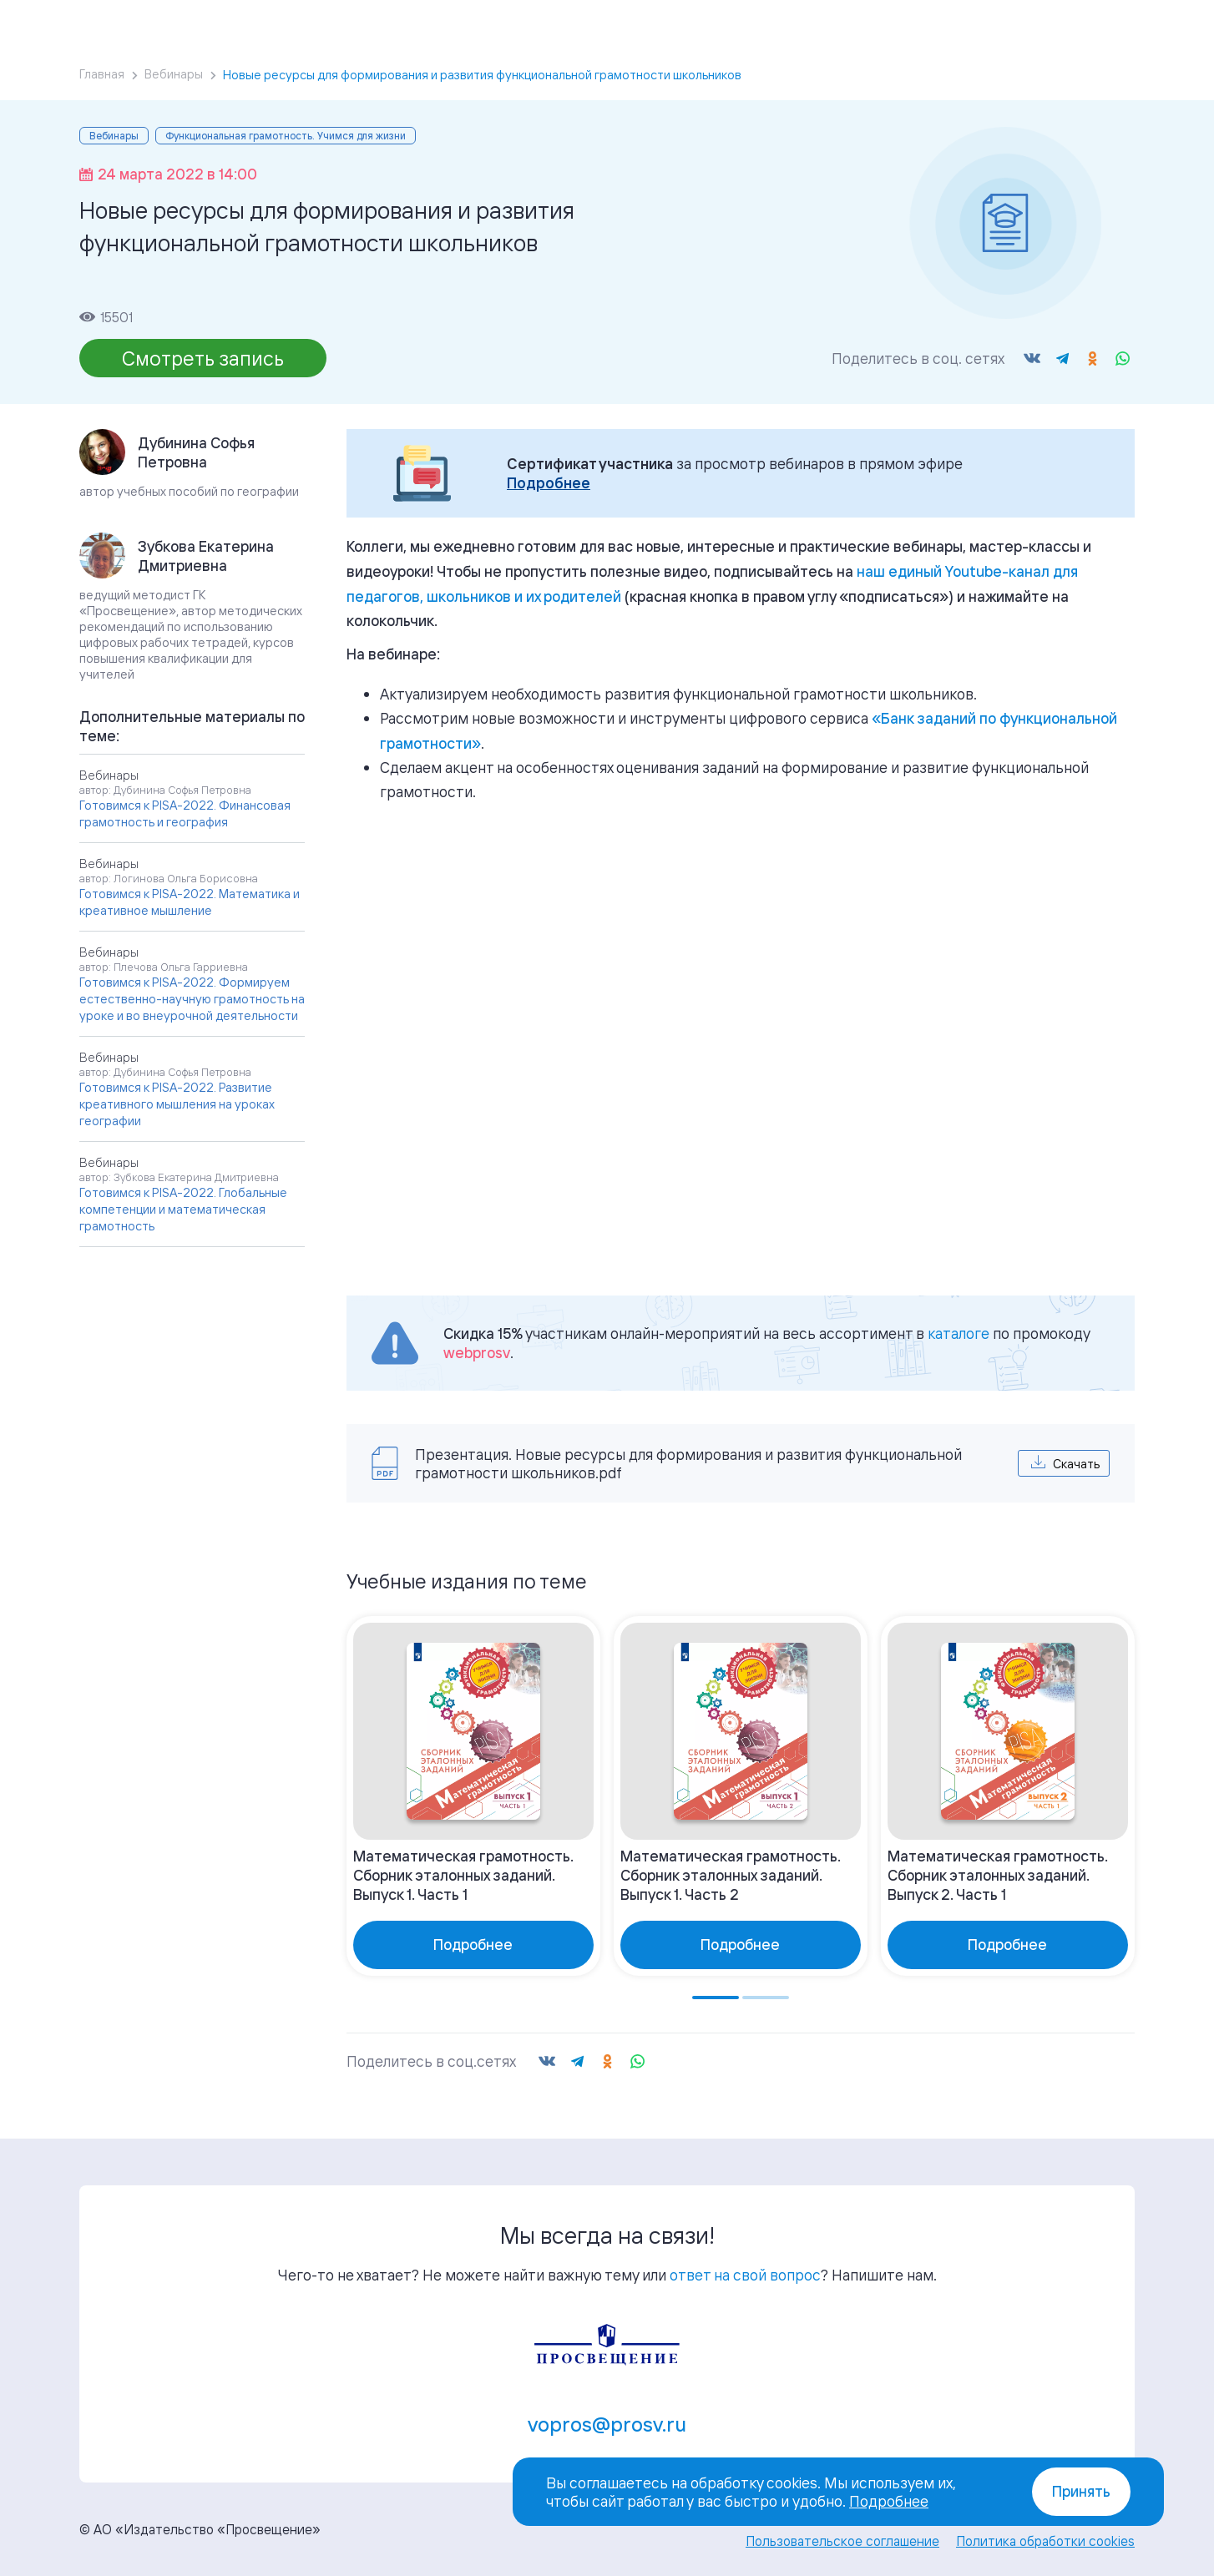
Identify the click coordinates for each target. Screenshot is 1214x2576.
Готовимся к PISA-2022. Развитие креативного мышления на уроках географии (177, 1104)
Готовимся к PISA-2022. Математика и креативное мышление (189, 902)
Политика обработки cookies (1045, 2541)
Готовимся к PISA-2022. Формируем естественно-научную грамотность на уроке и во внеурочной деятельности (192, 998)
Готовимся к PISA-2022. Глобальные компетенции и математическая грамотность (183, 1209)
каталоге (958, 1333)
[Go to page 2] (765, 1997)
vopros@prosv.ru (607, 2424)
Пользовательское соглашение (842, 2541)
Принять (1081, 2491)
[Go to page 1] (715, 1997)
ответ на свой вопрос (745, 2274)
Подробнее (548, 482)
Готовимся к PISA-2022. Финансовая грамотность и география (185, 813)
